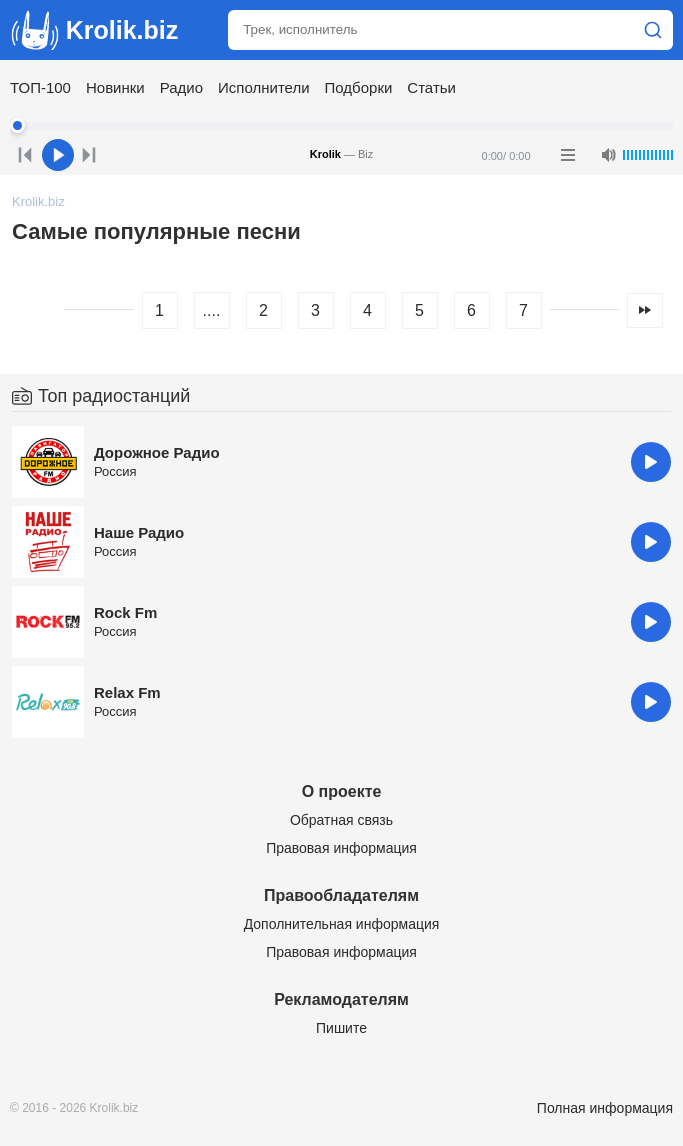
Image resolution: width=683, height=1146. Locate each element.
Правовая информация (341, 848)
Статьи (431, 87)
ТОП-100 (40, 87)
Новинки (115, 87)
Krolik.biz (94, 30)
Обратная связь (341, 820)
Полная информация (605, 1108)
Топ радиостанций (114, 396)
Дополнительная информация (342, 924)
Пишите (341, 1028)
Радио (181, 87)
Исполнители (264, 87)
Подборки (359, 87)
